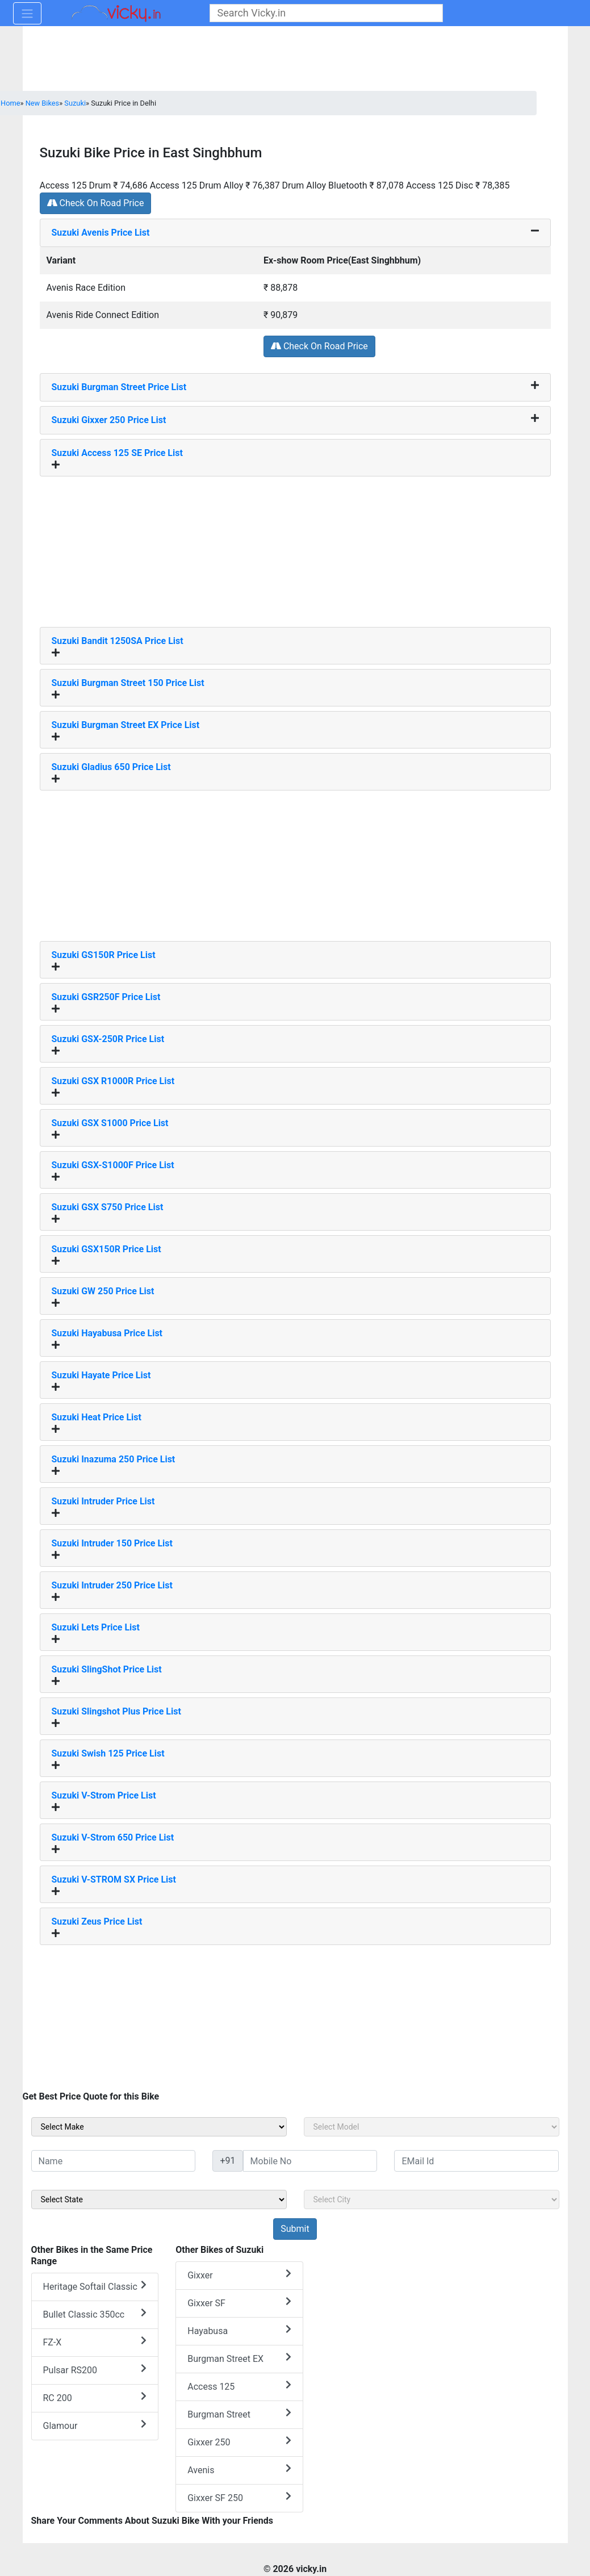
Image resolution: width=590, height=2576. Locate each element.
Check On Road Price (95, 203)
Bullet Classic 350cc (95, 2314)
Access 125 (239, 2386)
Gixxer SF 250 (239, 2497)
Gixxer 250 (239, 2442)
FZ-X (95, 2342)
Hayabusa (239, 2330)
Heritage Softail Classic (95, 2286)
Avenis (239, 2469)
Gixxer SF (239, 2303)
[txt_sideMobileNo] (310, 2161)
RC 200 (95, 2397)
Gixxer (239, 2275)
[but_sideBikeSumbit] (294, 2229)
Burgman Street (239, 2414)
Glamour (95, 2425)
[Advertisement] (295, 547)
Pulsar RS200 (95, 2370)
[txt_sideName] (113, 2161)
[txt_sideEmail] (476, 2161)
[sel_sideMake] (159, 2126)
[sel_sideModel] (431, 2126)
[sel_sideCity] (431, 2199)
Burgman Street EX (239, 2358)
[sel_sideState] (159, 2199)
